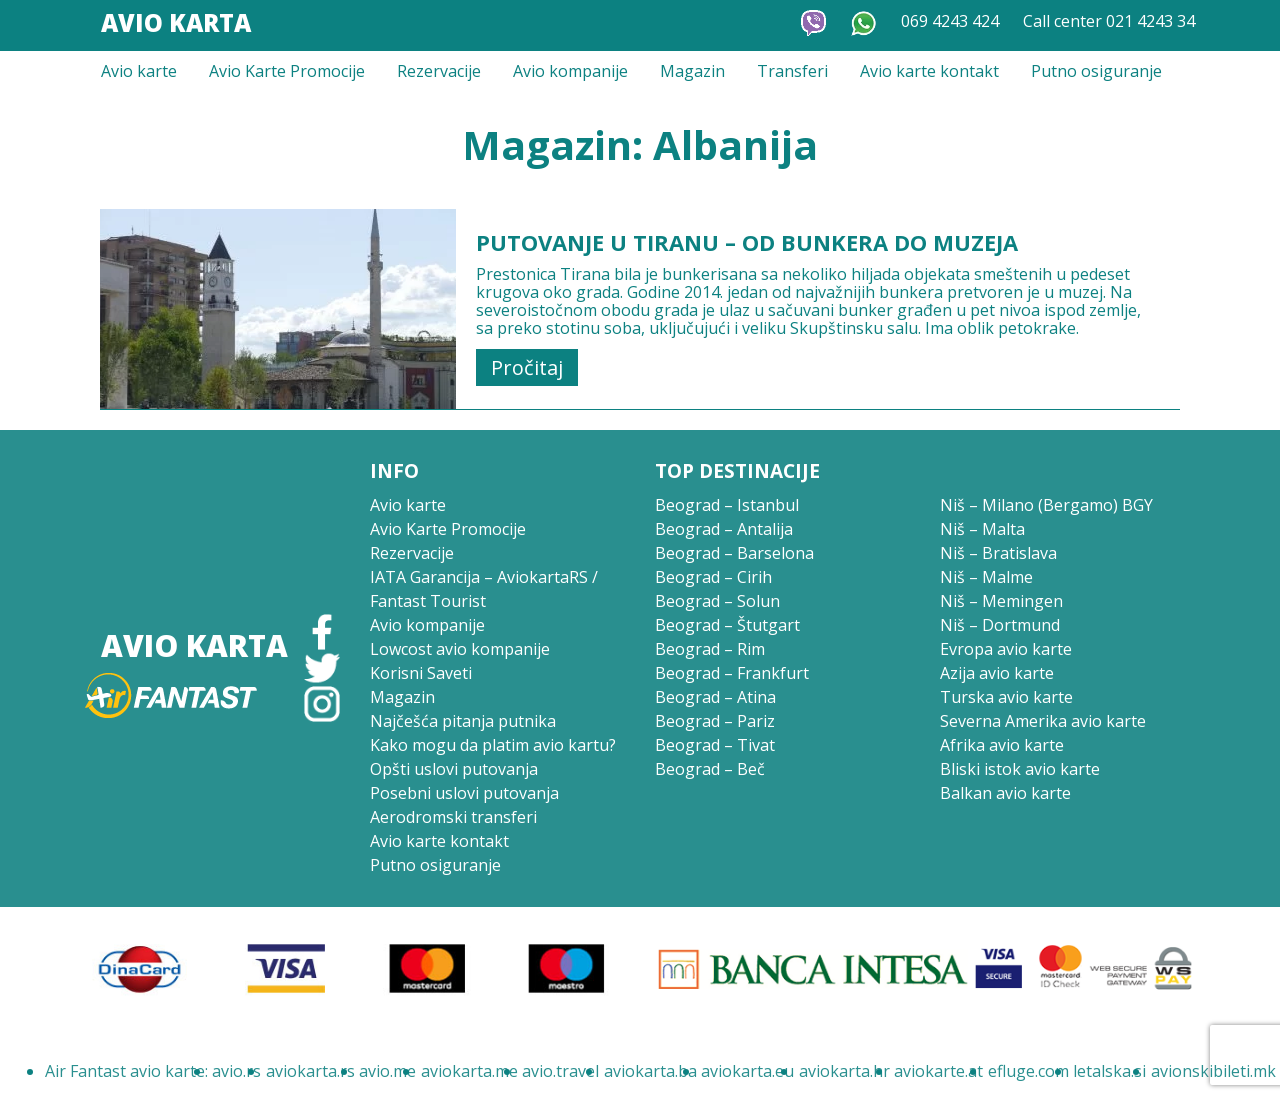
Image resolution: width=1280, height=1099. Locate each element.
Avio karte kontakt (929, 71)
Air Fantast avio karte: (126, 1071)
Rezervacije (439, 71)
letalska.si (1109, 1071)
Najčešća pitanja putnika (463, 721)
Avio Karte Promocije (287, 71)
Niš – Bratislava (998, 553)
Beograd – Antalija (724, 529)
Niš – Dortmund (1000, 625)
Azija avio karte (997, 673)
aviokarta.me (469, 1071)
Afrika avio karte (1002, 745)
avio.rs (236, 1071)
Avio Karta (176, 22)
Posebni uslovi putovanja (464, 793)
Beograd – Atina (715, 697)
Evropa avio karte (1006, 649)
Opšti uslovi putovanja (454, 769)
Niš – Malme (986, 577)
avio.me (387, 1071)
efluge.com (1028, 1071)
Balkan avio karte (1005, 793)
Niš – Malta (982, 529)
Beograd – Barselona (734, 553)
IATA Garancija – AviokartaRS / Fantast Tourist (484, 589)
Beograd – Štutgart (727, 625)
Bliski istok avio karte (1020, 769)
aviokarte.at (938, 1071)
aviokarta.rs (310, 1071)
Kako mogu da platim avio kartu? (493, 745)
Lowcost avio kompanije (460, 649)
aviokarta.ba (650, 1071)
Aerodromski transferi (453, 817)
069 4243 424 (950, 21)
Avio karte (139, 71)
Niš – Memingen (1001, 601)
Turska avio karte (1006, 697)
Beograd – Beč (710, 769)
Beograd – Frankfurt (732, 673)
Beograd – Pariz (715, 721)
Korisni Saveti (421, 673)
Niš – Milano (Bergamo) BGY (1046, 505)
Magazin (692, 71)
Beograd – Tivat (715, 745)
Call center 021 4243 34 (1109, 21)
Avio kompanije (570, 71)
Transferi (792, 71)
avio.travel (560, 1071)
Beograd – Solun (717, 601)
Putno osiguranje (1096, 71)
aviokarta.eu (747, 1071)
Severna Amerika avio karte (1043, 721)
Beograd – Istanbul (727, 505)
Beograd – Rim (710, 649)
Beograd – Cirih (713, 577)
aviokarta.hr (844, 1071)
